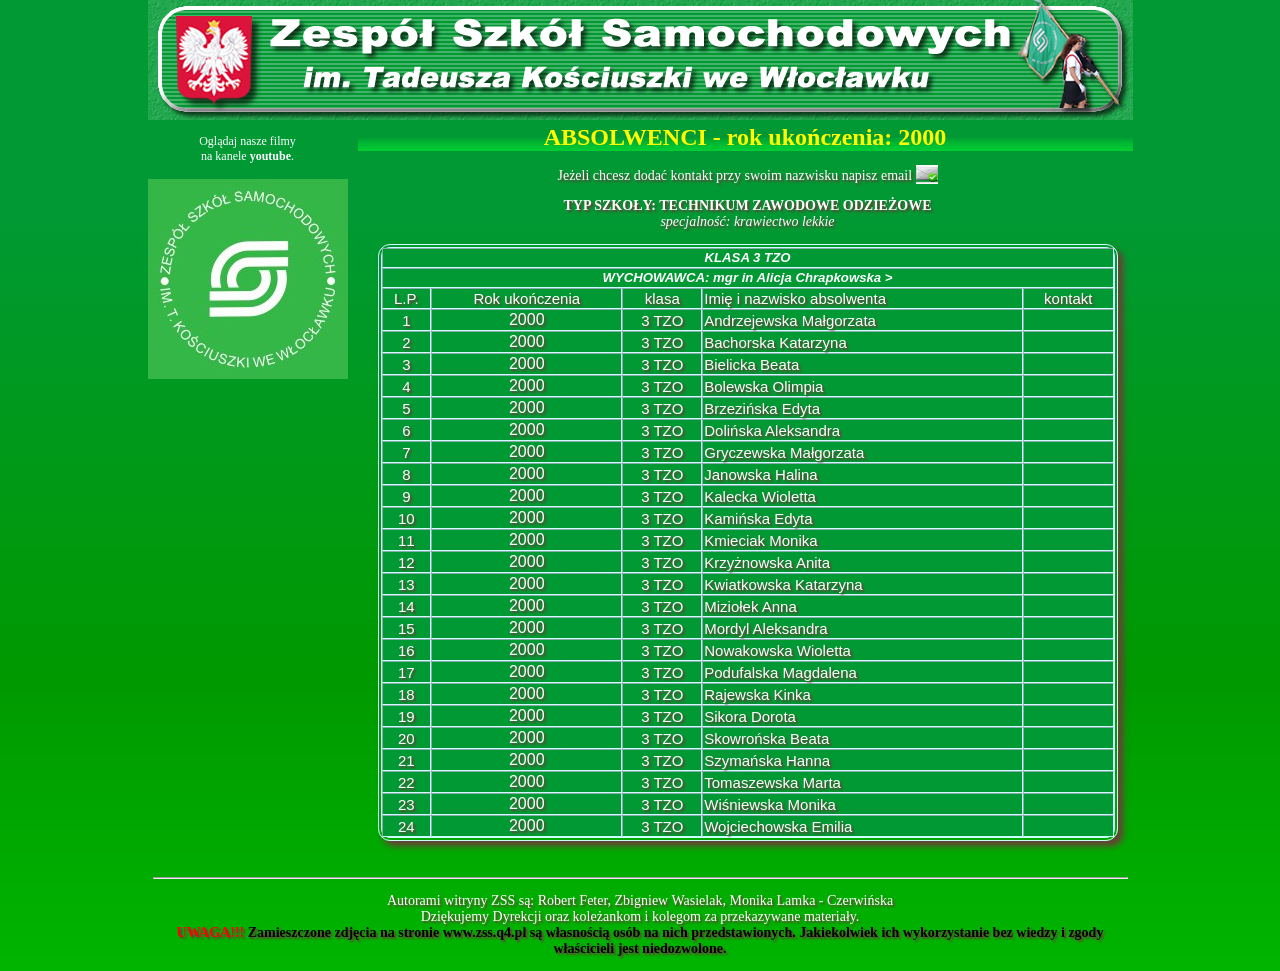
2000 (527, 319)
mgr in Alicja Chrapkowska (802, 277)
